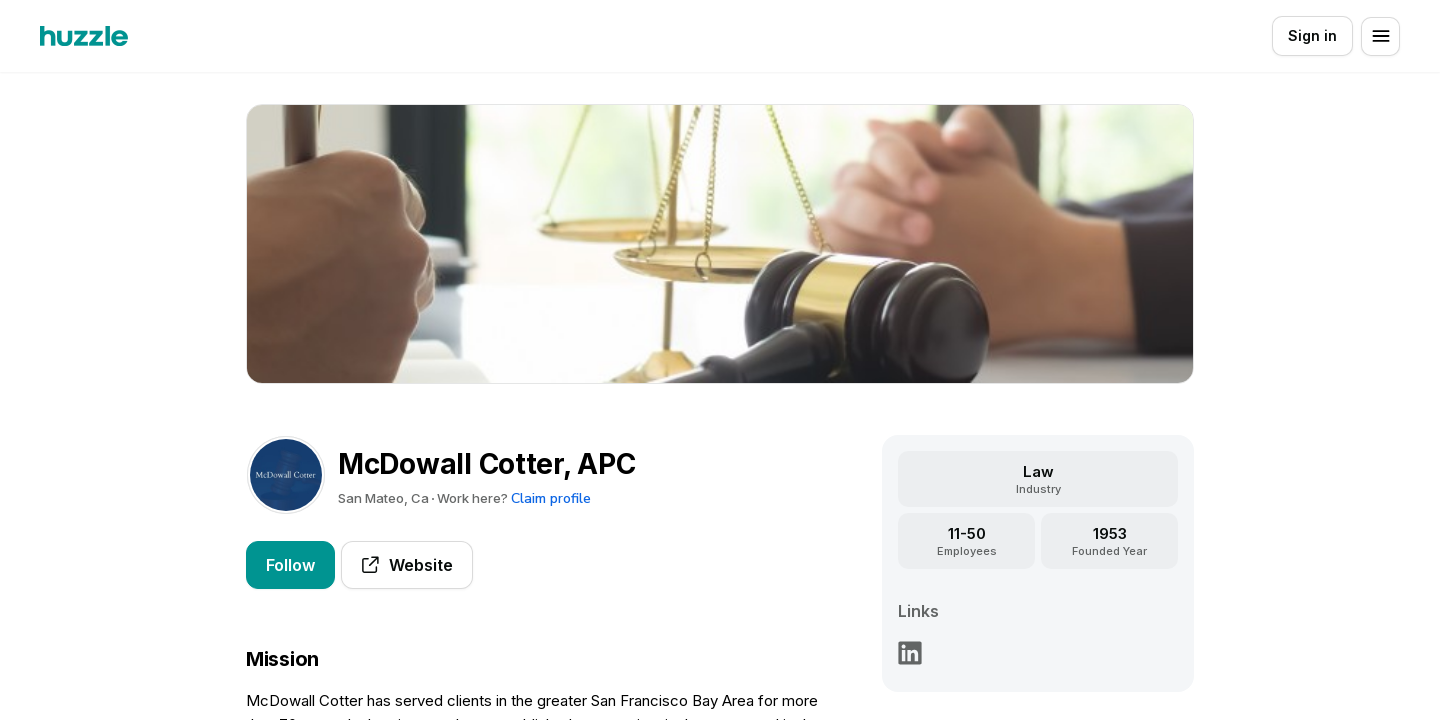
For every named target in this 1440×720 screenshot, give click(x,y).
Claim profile (551, 498)
